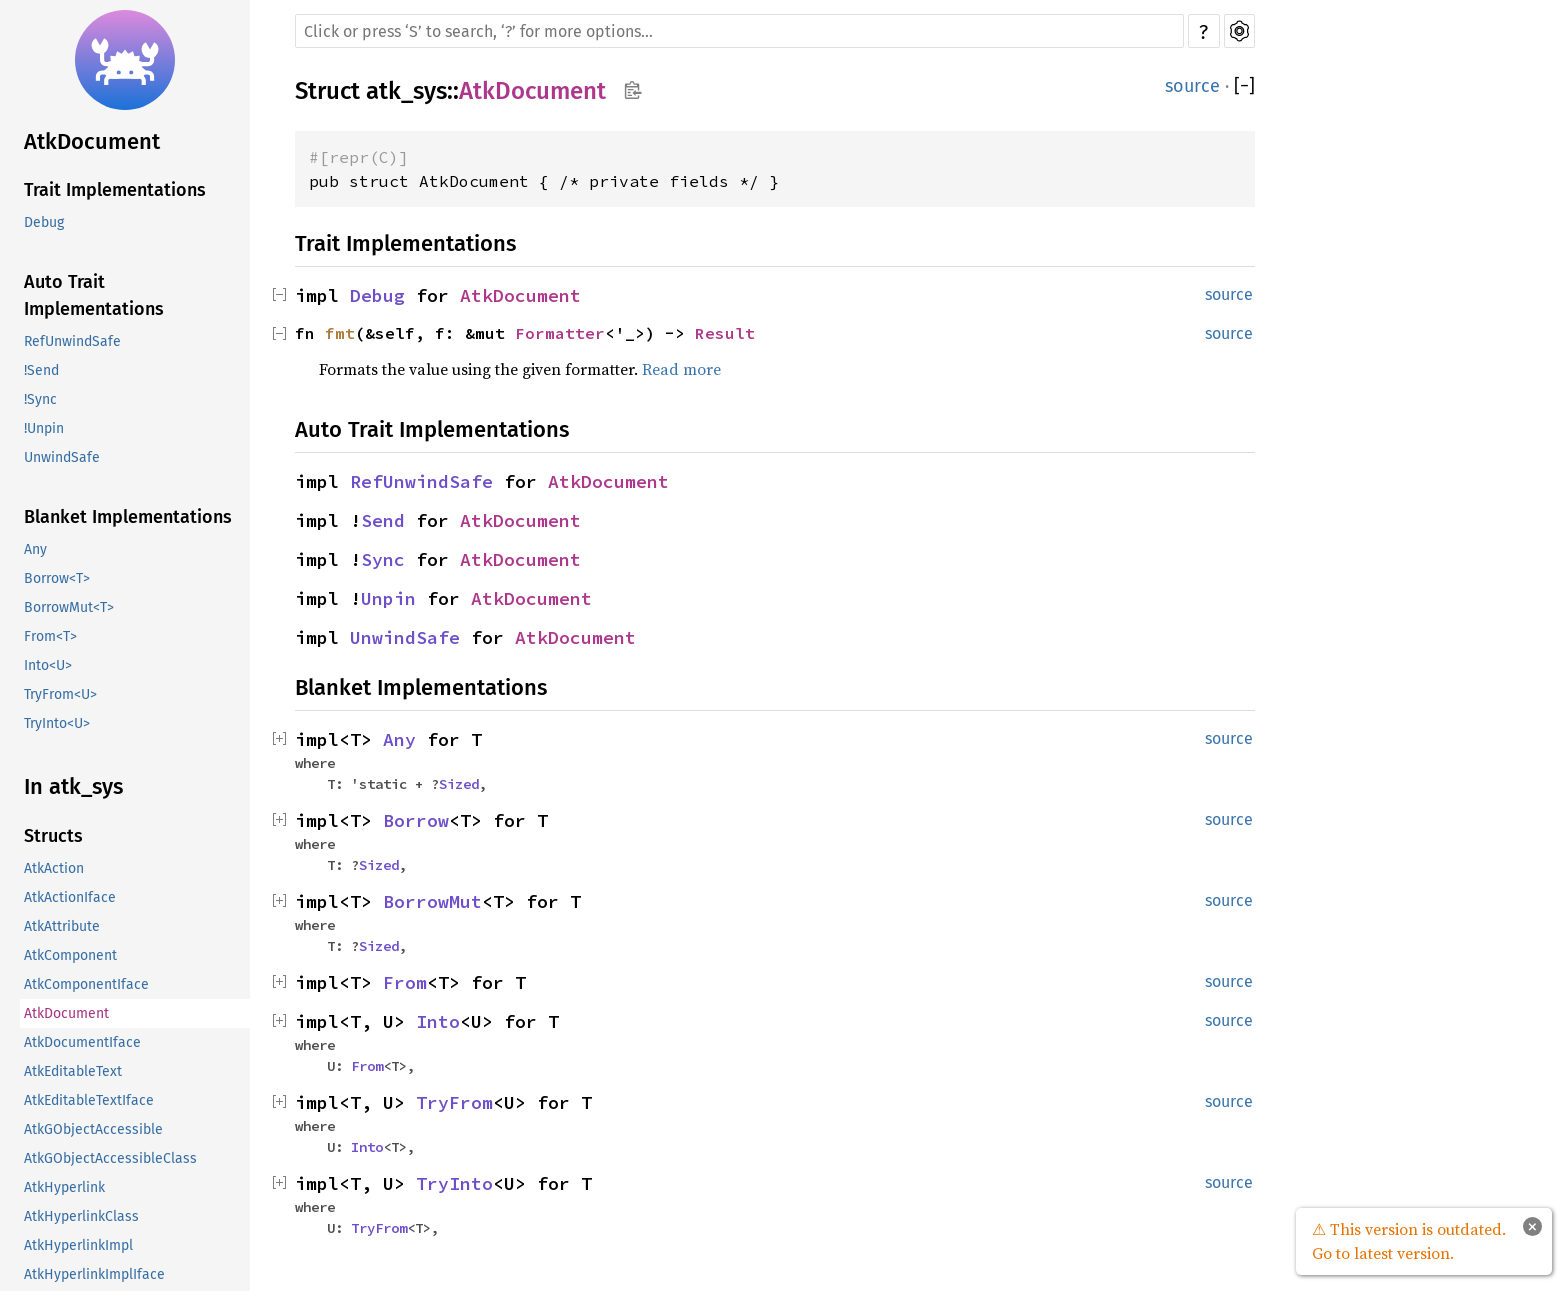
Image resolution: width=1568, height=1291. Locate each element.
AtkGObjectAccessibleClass (110, 1158)
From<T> (50, 636)
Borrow (416, 820)
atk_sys (406, 91)
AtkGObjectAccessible (93, 1129)
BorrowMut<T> (69, 607)
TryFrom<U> (60, 694)
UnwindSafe (62, 457)
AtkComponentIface (86, 984)
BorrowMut (432, 901)
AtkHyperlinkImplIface (94, 1274)
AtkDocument (92, 141)
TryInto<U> (57, 723)
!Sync (40, 399)
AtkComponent (70, 955)
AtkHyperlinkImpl (78, 1245)
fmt (340, 333)
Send (383, 520)
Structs (53, 836)
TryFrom (454, 1102)
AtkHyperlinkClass (81, 1216)
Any (35, 549)
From (405, 982)
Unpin (388, 598)
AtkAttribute (62, 926)
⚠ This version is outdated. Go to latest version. (1409, 1241)
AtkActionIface (70, 897)
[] (1244, 86)
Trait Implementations (115, 190)
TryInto (454, 1183)
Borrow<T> (57, 578)
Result (725, 333)
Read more (681, 369)
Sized (459, 784)
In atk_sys (73, 786)
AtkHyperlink (64, 1187)
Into (438, 1021)
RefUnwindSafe (72, 341)
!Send (41, 370)
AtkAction (54, 868)
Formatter (560, 333)
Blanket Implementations (128, 517)
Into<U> (48, 665)
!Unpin (44, 428)
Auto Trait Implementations (94, 295)
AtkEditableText (73, 1071)
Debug (44, 222)
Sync (383, 559)
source (1192, 86)
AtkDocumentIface (82, 1042)
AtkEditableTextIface (89, 1100)
